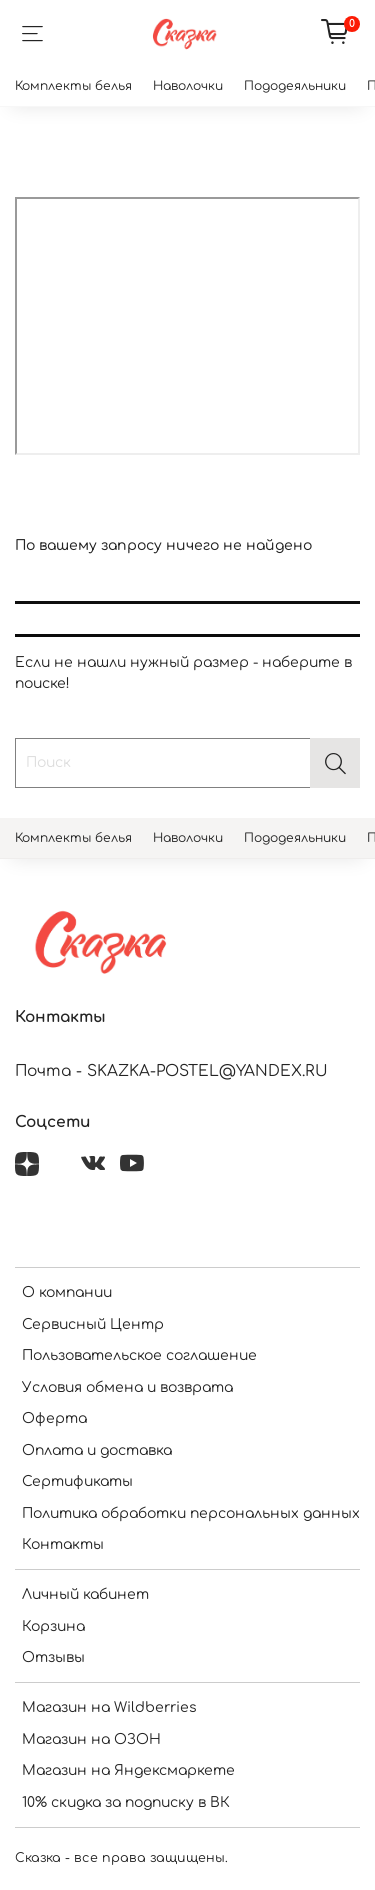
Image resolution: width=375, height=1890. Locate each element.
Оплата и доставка (97, 1450)
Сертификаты (77, 1481)
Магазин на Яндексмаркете (128, 1770)
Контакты (63, 1544)
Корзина (53, 1626)
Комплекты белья (73, 86)
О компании (67, 1292)
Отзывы (53, 1657)
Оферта (54, 1418)
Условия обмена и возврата (127, 1387)
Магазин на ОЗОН (91, 1739)
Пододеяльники (295, 86)
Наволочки (188, 86)
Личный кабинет (85, 1594)
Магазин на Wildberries (109, 1707)
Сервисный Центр (93, 1324)
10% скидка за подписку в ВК (126, 1802)
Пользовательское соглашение (139, 1355)
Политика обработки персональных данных (191, 1513)
